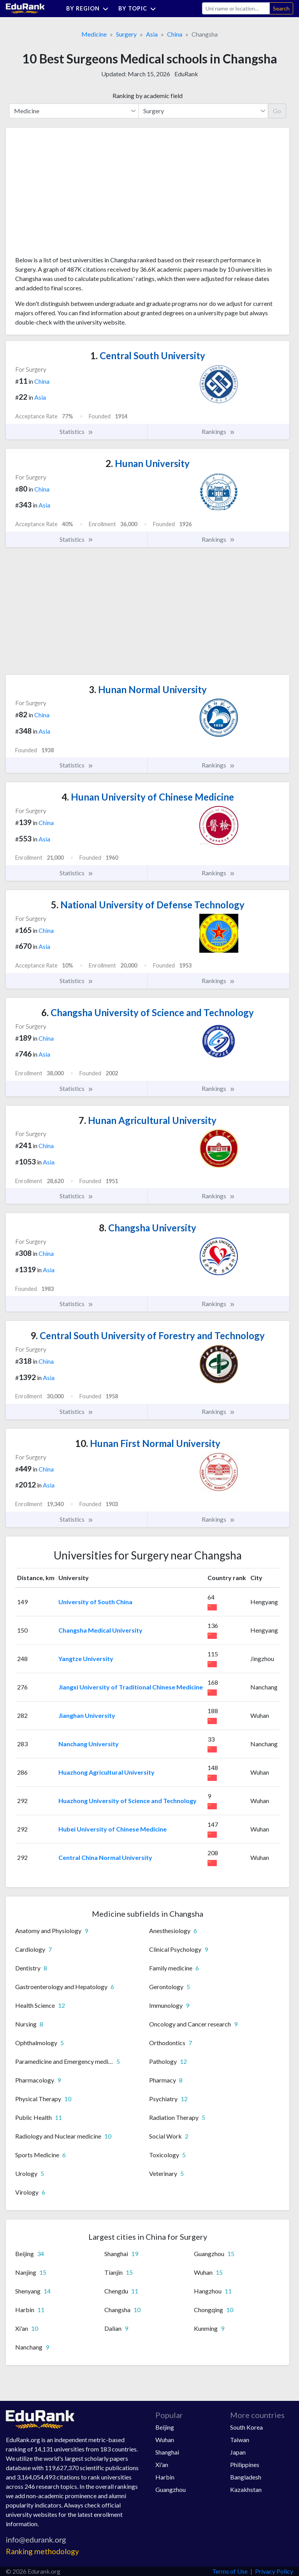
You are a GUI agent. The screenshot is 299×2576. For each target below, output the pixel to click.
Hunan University (148, 463)
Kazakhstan (246, 2489)
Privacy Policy (274, 2571)
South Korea (246, 2427)
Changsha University (147, 1227)
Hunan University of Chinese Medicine (148, 796)
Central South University (147, 355)
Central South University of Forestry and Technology (147, 1335)
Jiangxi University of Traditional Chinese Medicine (130, 1687)
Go (277, 110)
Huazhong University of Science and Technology (127, 1800)
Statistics (76, 431)
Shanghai (167, 2452)
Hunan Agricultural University (147, 1120)
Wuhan (164, 2439)
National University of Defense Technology (147, 904)
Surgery (126, 34)
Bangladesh (245, 2477)
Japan (238, 2452)
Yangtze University (85, 1658)
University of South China (95, 1601)
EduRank (186, 73)
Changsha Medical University (100, 1630)
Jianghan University (86, 1715)
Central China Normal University (105, 1857)
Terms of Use (230, 2571)
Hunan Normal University (148, 689)
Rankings (218, 431)
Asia (152, 34)
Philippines (244, 2464)
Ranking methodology (42, 2551)
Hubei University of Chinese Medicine (112, 1829)
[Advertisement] (73, 194)
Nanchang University (88, 1743)
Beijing (164, 2427)
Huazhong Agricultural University (106, 1772)
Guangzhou (170, 2489)
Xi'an (161, 2464)
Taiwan (239, 2439)
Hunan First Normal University (147, 1443)
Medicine (94, 34)
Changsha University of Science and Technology (147, 1012)
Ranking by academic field (148, 95)
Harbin (164, 2477)
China (174, 34)
